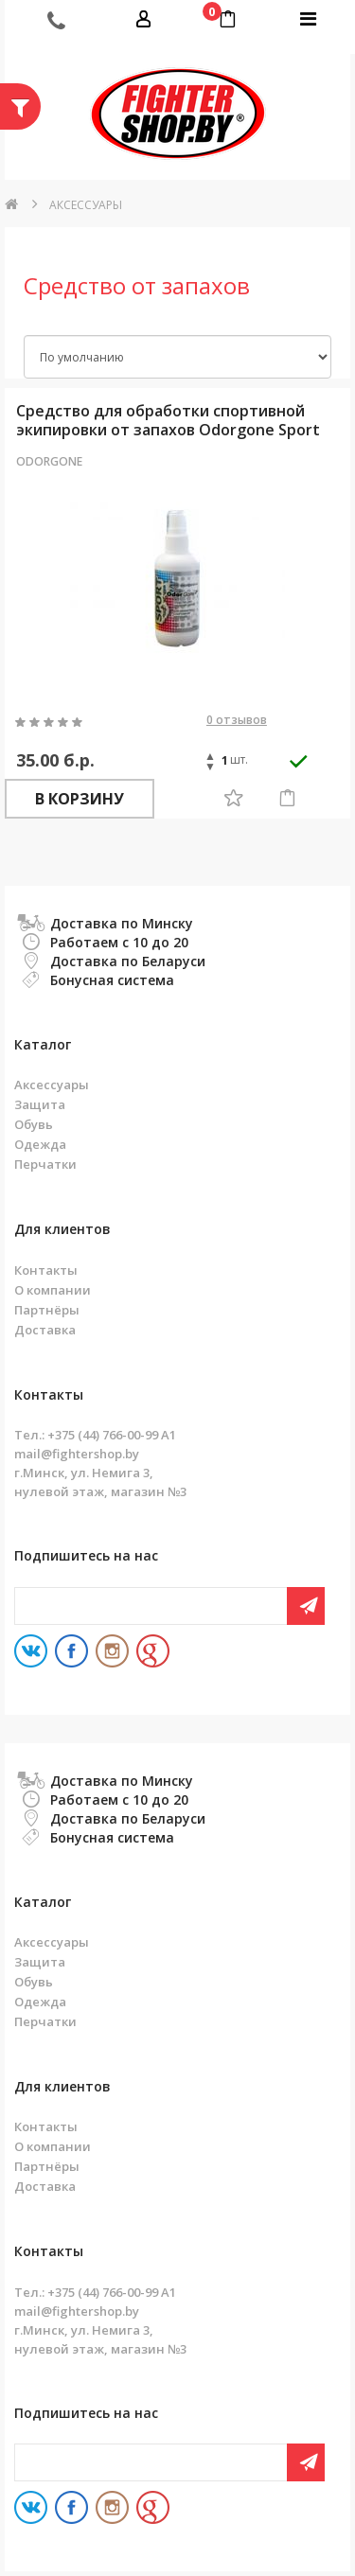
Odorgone (49, 461)
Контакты (46, 1270)
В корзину (79, 798)
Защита (39, 1104)
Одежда (40, 1144)
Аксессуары (85, 205)
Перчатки (45, 1164)
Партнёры (47, 1309)
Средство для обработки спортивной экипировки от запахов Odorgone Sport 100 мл (168, 419)
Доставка (45, 1329)
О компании (52, 1289)
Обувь (33, 1124)
